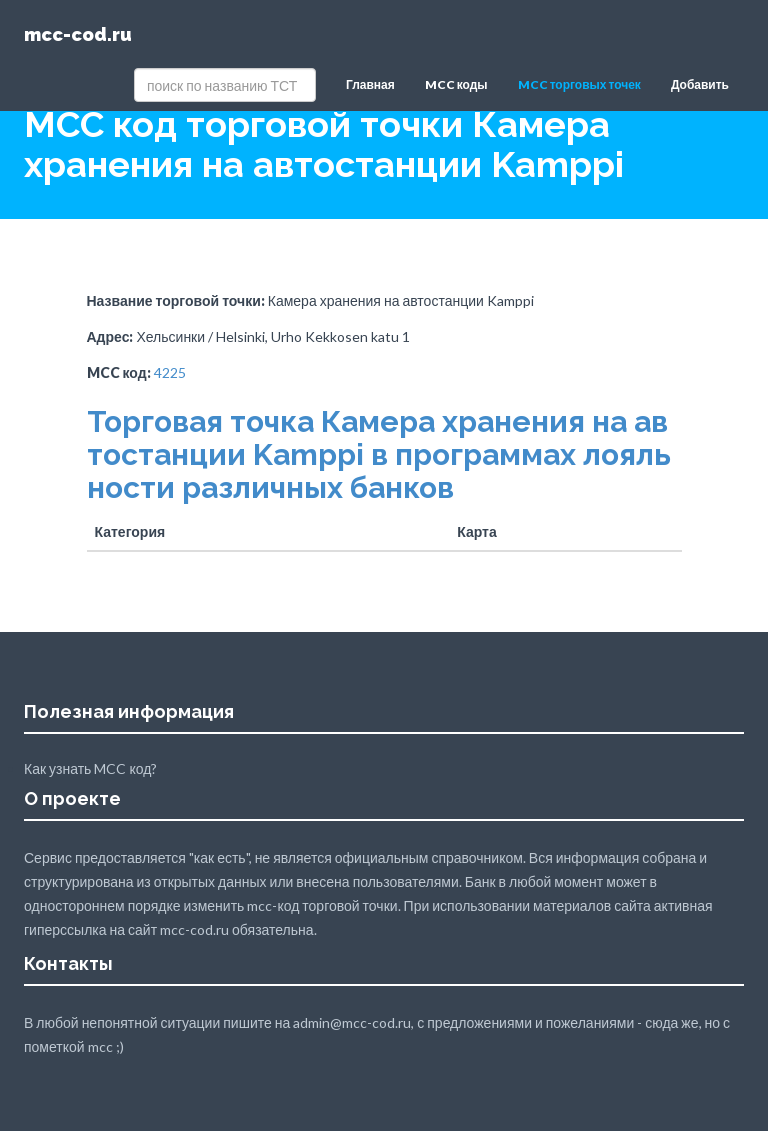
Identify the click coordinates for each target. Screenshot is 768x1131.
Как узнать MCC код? (90, 768)
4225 (170, 372)
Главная (370, 84)
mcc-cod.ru (78, 34)
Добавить (700, 84)
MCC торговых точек (579, 84)
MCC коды (456, 84)
